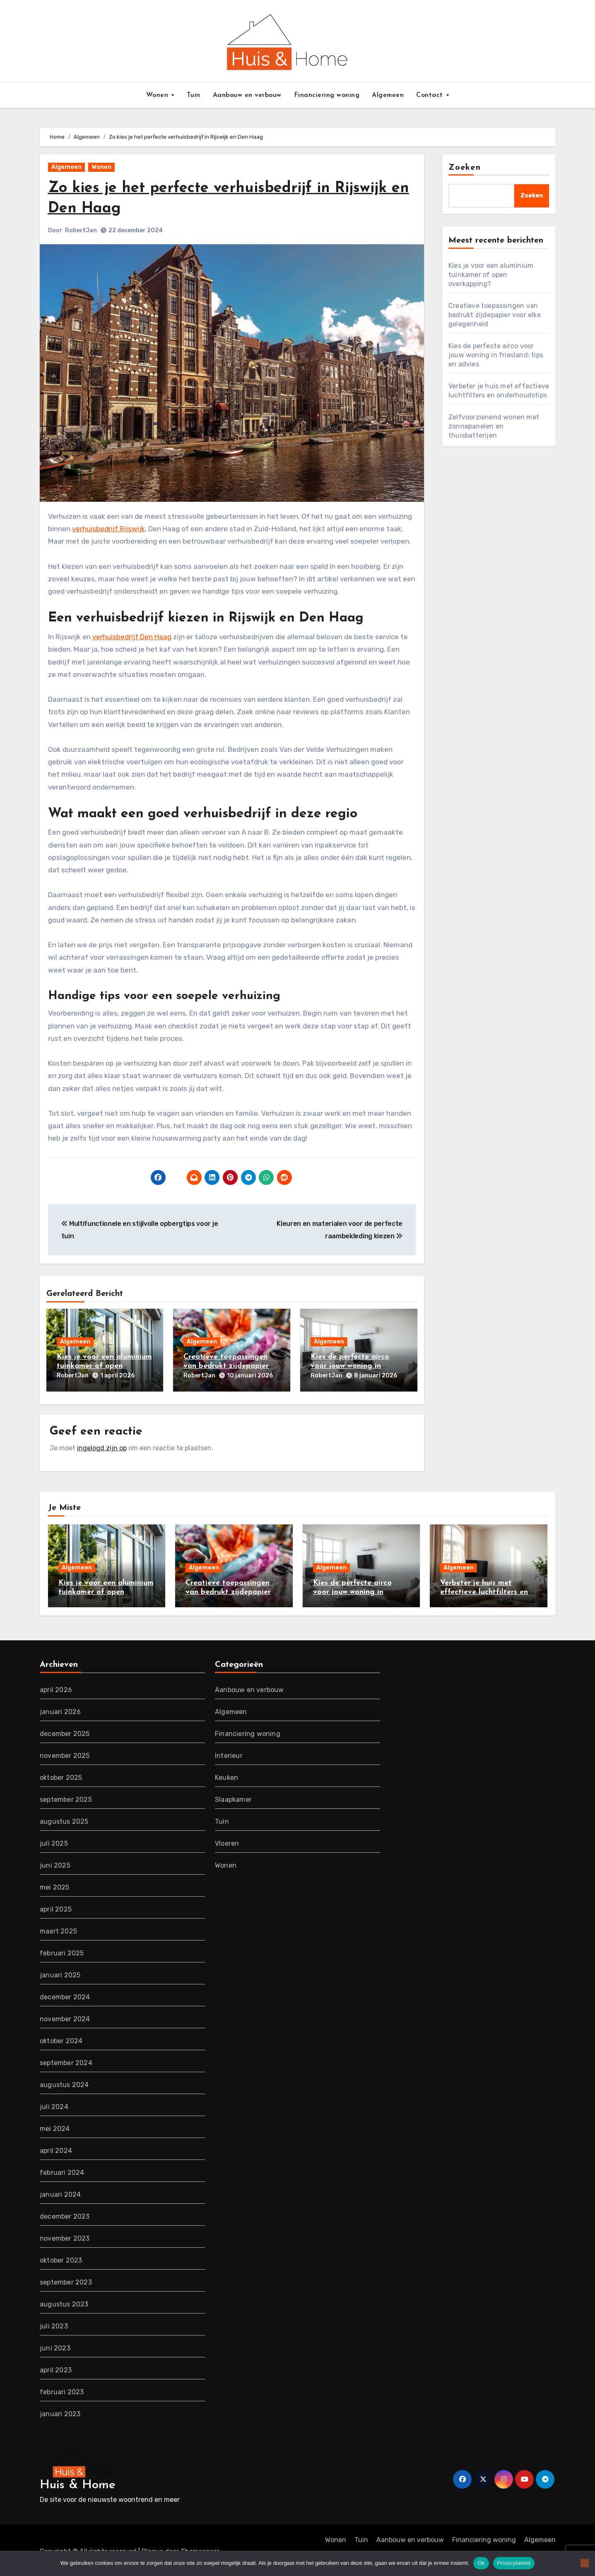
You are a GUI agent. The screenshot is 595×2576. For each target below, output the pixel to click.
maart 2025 (58, 1928)
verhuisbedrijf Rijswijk (108, 529)
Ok (480, 2563)
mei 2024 (55, 2126)
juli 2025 (54, 1840)
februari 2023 (62, 2389)
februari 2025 (62, 1950)
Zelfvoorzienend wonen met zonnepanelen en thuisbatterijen (493, 426)
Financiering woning (327, 95)
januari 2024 (60, 2192)
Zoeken (464, 168)
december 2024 (65, 1994)
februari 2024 (62, 2170)
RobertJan (81, 230)
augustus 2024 (64, 2082)
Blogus (152, 2549)
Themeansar (200, 2549)
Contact (430, 95)
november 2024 (65, 2016)
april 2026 (56, 1687)
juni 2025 (55, 1862)
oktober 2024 (61, 2038)
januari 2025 (60, 1972)
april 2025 (56, 1906)
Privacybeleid (514, 2563)
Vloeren (227, 1840)
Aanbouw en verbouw (247, 95)
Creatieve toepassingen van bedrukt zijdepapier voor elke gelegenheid (226, 1366)
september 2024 (66, 2060)
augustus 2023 (64, 2301)
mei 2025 (55, 1884)
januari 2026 (60, 1709)
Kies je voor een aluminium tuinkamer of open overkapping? (104, 1366)
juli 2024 (54, 2104)
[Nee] (585, 2563)
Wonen (158, 95)
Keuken (226, 1775)
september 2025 (66, 1797)
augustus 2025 (64, 1818)
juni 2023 (55, 2345)
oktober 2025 (61, 1775)
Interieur (229, 1753)
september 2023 (66, 2279)
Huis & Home (78, 2482)
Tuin (193, 95)
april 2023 (56, 2367)
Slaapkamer (233, 1797)
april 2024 (56, 2148)
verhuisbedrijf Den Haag (131, 637)
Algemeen (388, 95)
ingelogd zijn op (102, 1445)
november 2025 (65, 1753)
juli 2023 (54, 2323)
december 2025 (65, 1731)
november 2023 (65, 2235)
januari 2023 (60, 2411)
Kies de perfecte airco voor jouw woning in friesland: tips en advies (353, 1366)
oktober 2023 (61, 2257)
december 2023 (65, 2213)
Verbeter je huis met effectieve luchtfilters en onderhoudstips (484, 1589)
